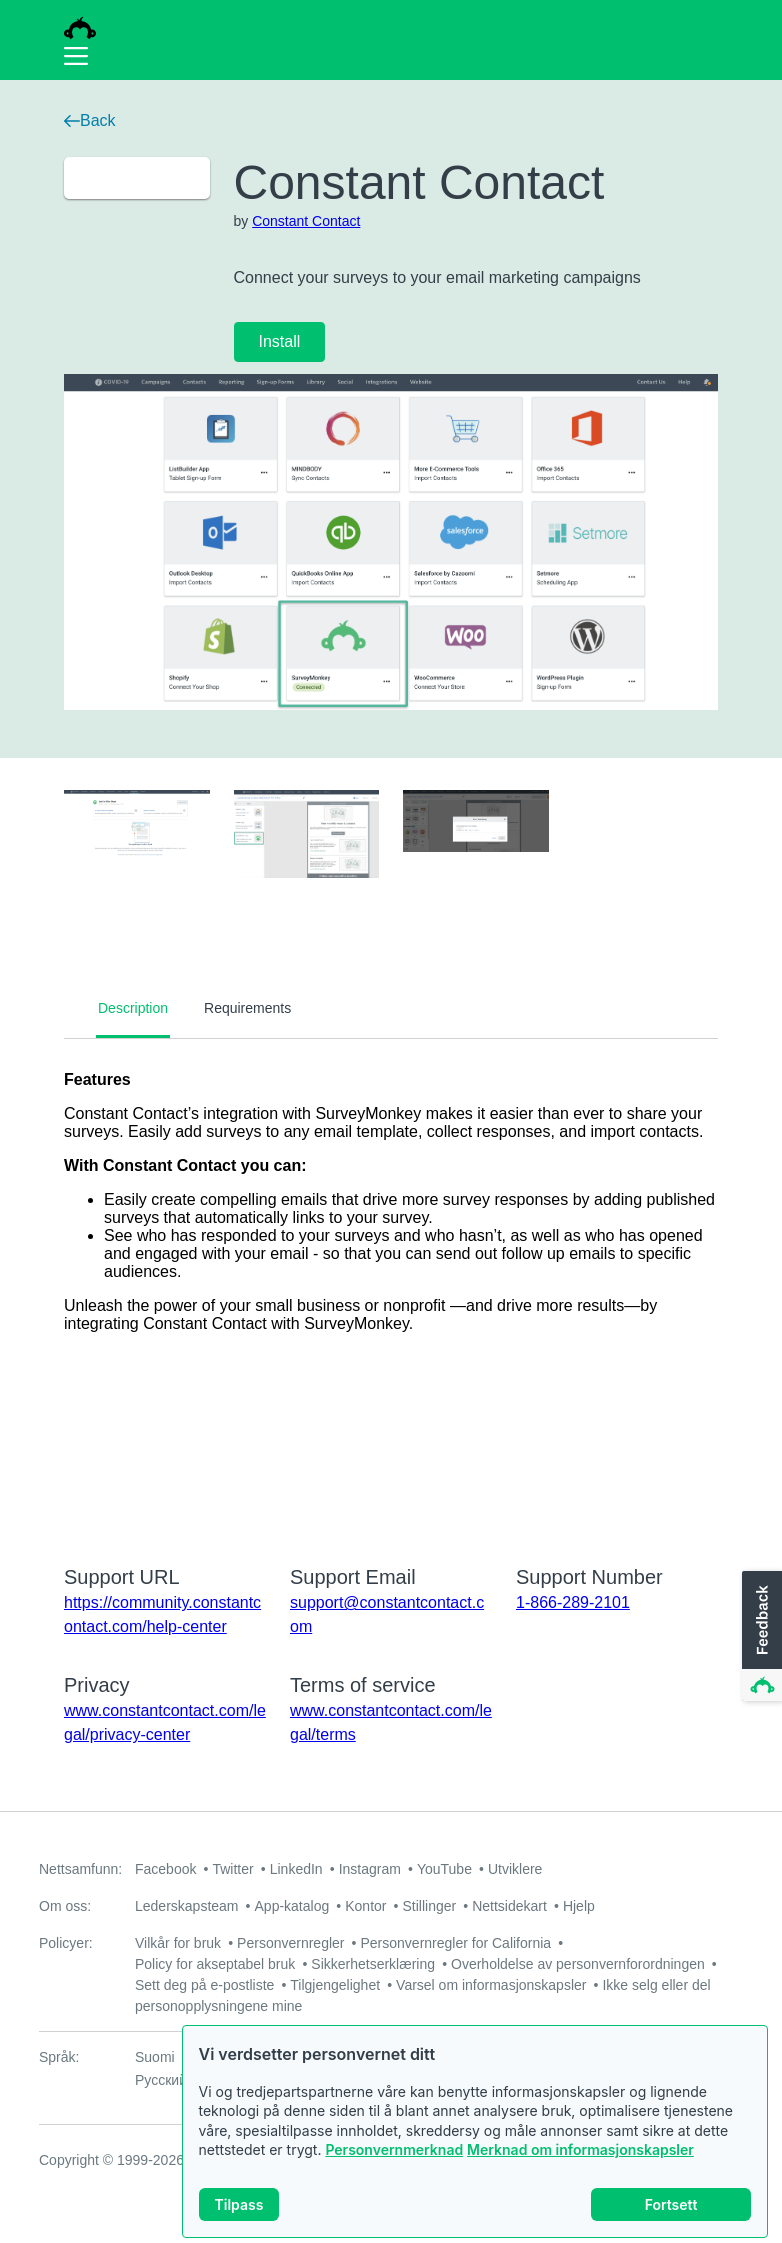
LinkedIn (296, 1869)
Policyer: (66, 1943)
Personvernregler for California (456, 1943)
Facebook (165, 1869)
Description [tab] (133, 1008)
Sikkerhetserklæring (373, 1964)
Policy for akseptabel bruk (215, 1964)
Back (90, 120)
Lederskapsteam (187, 1906)
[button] (760, 1637)
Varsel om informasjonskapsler (491, 1985)
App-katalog (292, 1906)
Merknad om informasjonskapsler (580, 2149)
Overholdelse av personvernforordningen (578, 1964)
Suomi (155, 2057)
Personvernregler (290, 1943)
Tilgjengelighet (335, 1985)
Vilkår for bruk (178, 1943)
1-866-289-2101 (573, 1602)
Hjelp (579, 1906)
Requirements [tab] (247, 1008)
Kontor (365, 1906)
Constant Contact (306, 221)
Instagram (370, 1869)
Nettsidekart (509, 1906)
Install (280, 341)
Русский (161, 2080)
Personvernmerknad (394, 2149)
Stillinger (429, 1906)
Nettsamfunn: (80, 1869)
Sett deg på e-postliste (204, 1985)
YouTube (444, 1869)
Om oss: (65, 1906)
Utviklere (515, 1869)
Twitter (232, 1869)
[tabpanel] (391, 1289)
